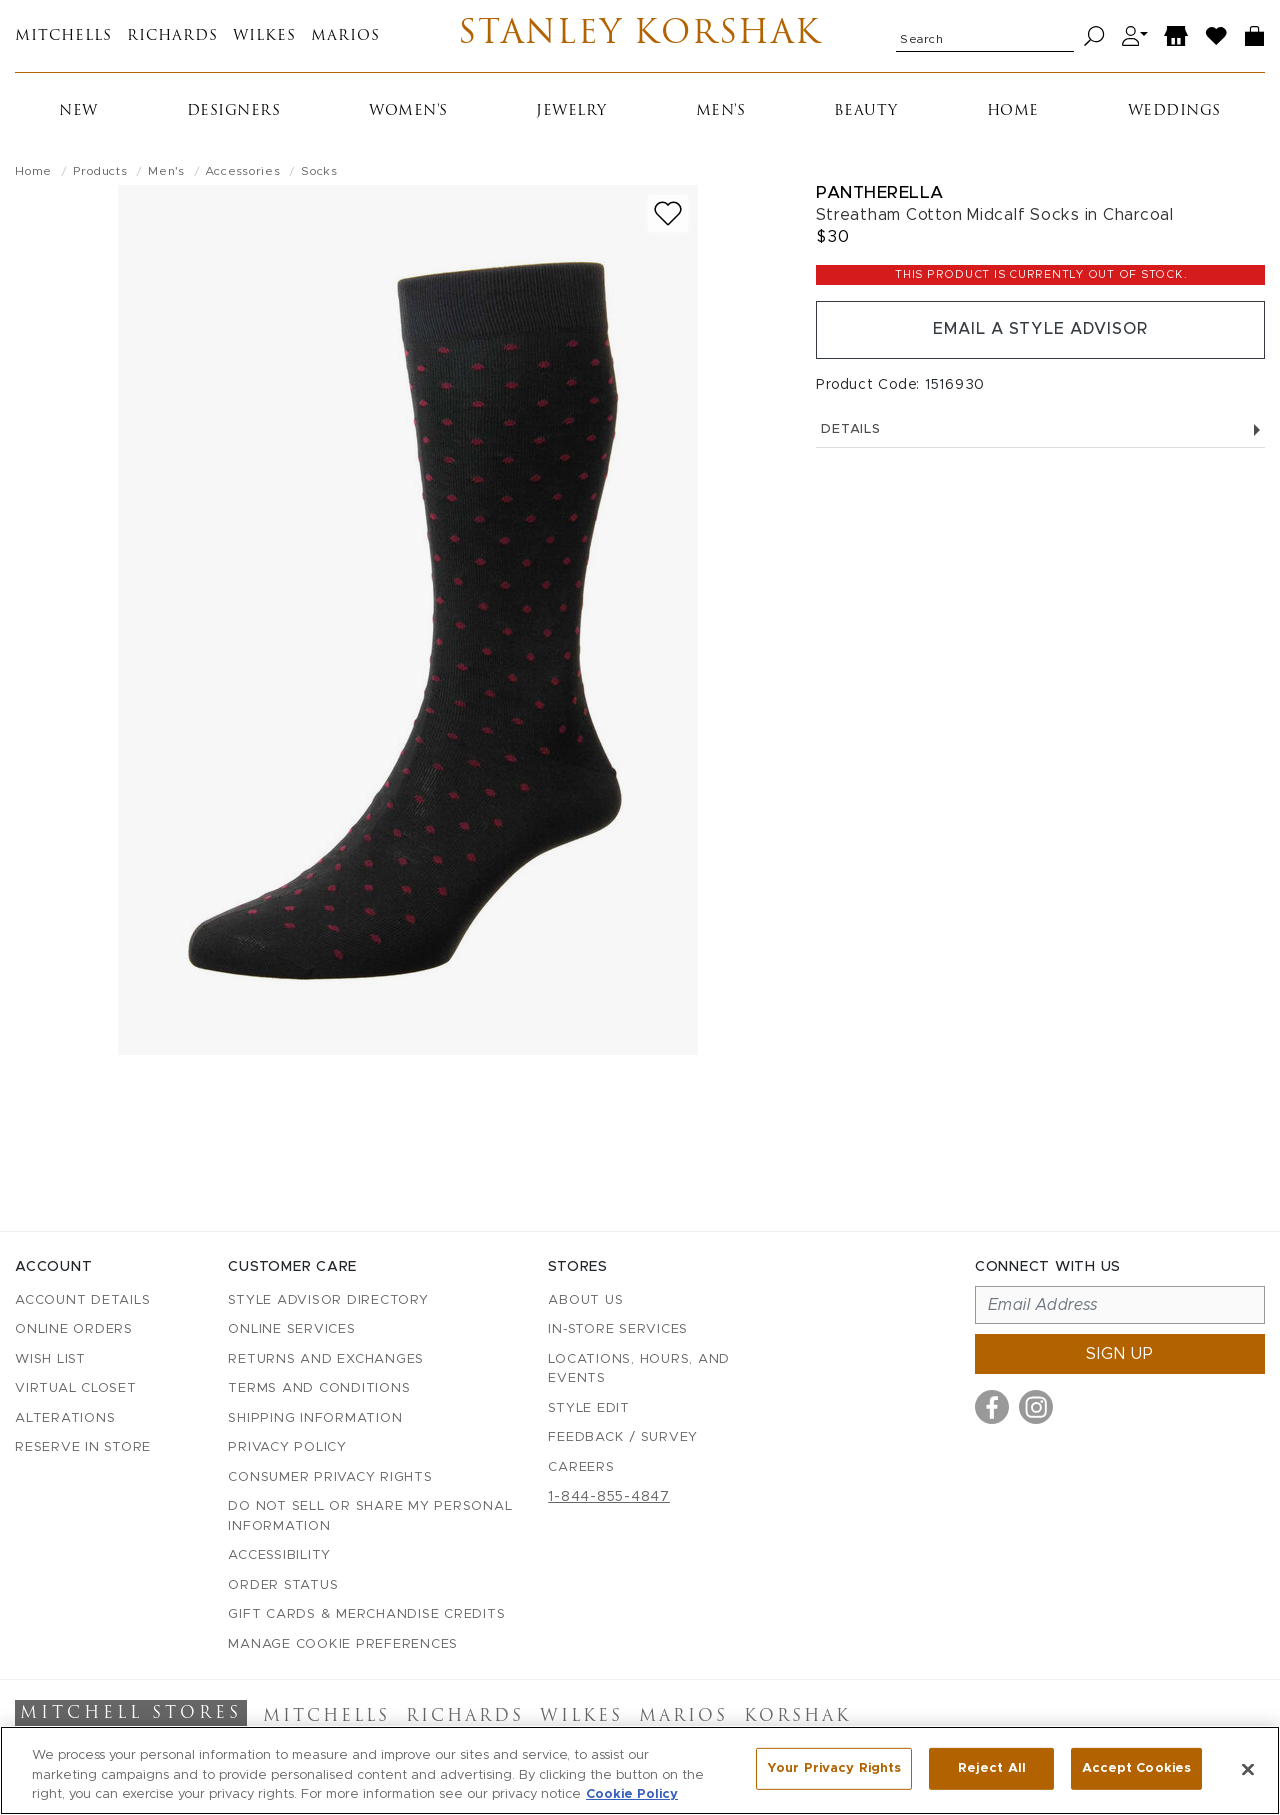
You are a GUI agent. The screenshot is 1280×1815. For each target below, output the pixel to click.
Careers (581, 1467)
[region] (640, 1770)
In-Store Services (618, 1329)
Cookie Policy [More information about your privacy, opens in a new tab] (632, 1794)
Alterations (65, 1418)
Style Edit (589, 1408)
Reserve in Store (83, 1447)
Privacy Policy (287, 1447)
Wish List (50, 1359)
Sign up (1120, 1354)
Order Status (283, 1585)
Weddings (1174, 111)
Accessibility (279, 1555)
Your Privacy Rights (834, 1768)
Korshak (797, 1717)
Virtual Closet (76, 1388)
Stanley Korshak (640, 36)
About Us (585, 1300)
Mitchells (63, 36)
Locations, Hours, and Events (639, 1369)
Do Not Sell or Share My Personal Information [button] (370, 1516)
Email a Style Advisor (1040, 330)
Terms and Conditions (319, 1388)
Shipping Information (315, 1418)
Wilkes (264, 36)
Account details (82, 1300)
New (78, 111)
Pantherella (880, 192)
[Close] (1248, 1769)
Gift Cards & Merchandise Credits (366, 1614)
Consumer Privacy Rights (330, 1477)
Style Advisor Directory (328, 1300)
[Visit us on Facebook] (992, 1407)
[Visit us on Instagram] (1036, 1407)
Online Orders (74, 1329)
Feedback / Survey (623, 1437)
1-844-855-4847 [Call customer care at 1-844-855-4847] (609, 1497)
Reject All (992, 1768)
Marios (345, 36)
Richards (172, 36)
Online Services (291, 1329)
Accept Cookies (1136, 1768)
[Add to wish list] (668, 213)
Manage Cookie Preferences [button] (343, 1644)
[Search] (1094, 36)
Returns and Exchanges (326, 1359)
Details (1040, 429)
